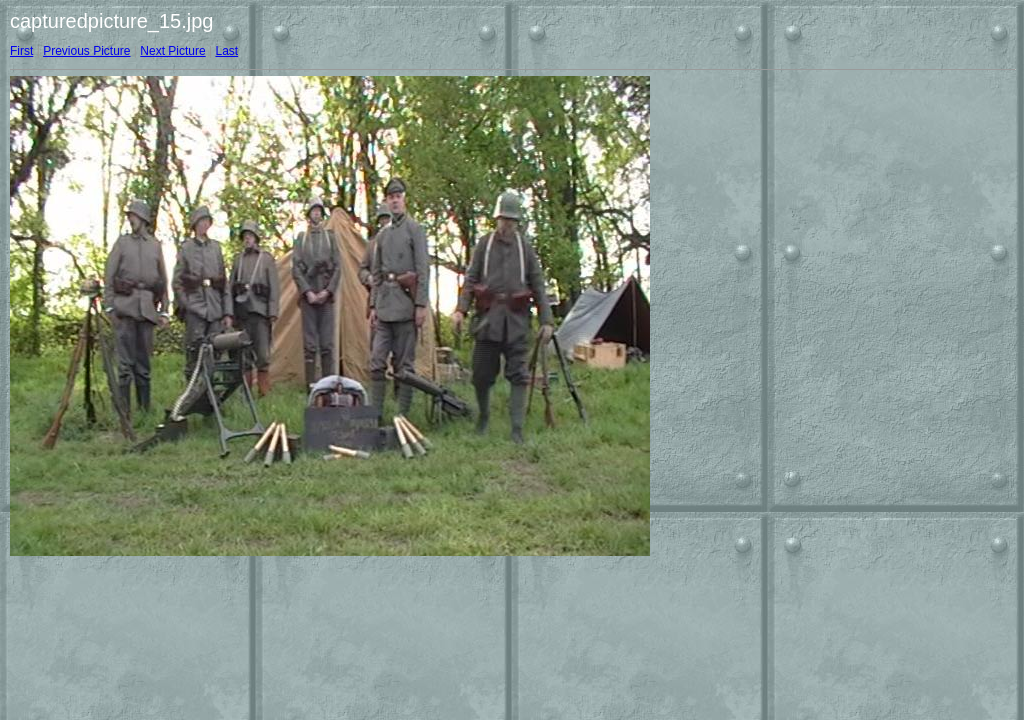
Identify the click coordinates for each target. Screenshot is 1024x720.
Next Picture (172, 51)
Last (226, 51)
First (21, 51)
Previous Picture (86, 51)
